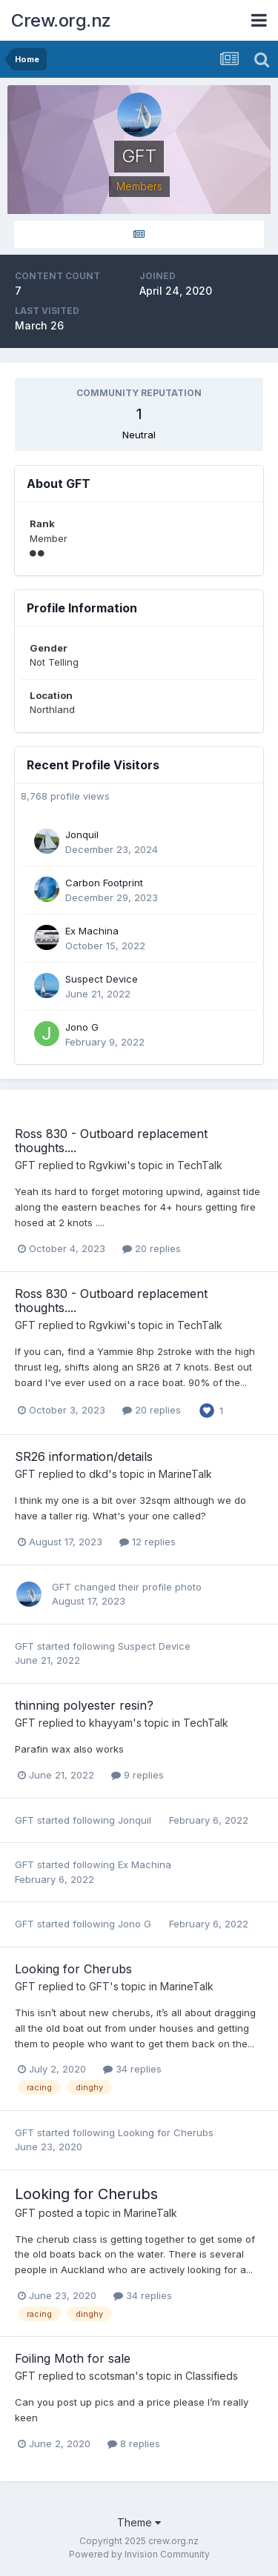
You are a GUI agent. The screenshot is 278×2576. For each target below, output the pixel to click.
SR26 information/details (84, 1456)
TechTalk (199, 1165)
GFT (25, 1165)
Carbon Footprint (104, 883)
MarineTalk (185, 1474)
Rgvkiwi (108, 1165)
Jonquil (82, 834)
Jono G (82, 1027)
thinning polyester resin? (84, 1705)
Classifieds (211, 2375)
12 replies (147, 1542)
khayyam (111, 1722)
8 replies (133, 2443)
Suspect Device (101, 979)
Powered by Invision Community (139, 2554)
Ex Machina (92, 931)
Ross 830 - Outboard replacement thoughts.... (111, 1140)
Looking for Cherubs (73, 1968)
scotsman (112, 2375)
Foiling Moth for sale (72, 2358)
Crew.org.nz (61, 20)
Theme (139, 2522)
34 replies (132, 2069)
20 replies (151, 1248)
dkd (98, 1474)
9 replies (137, 1775)
